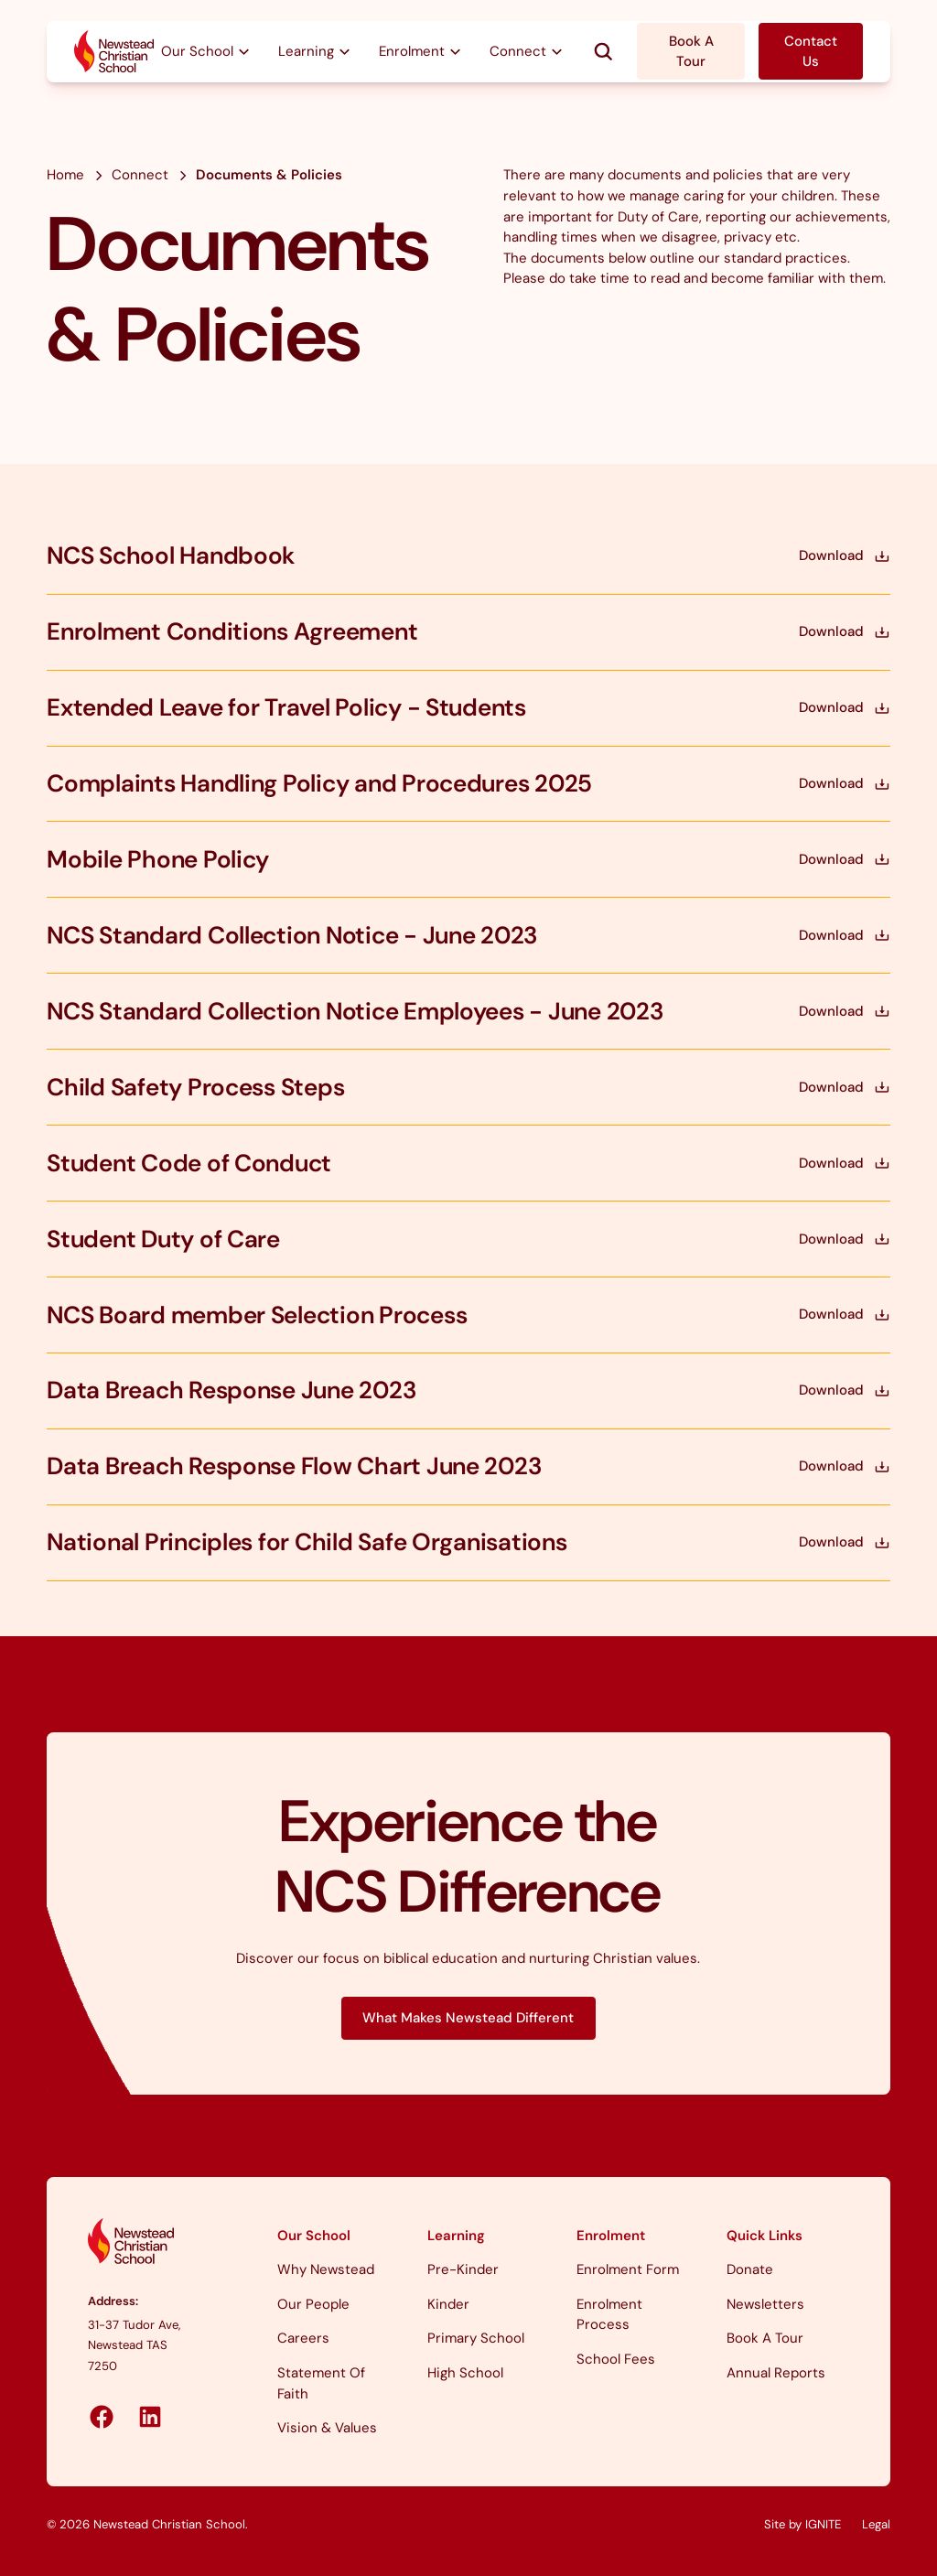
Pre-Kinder (463, 2269)
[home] (114, 51)
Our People (313, 2304)
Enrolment (610, 2235)
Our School (313, 2235)
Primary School (475, 2338)
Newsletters (765, 2304)
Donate (750, 2269)
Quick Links (764, 2235)
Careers (303, 2338)
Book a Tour (765, 2338)
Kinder (448, 2304)
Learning (456, 2235)
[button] (206, 52)
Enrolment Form (627, 2269)
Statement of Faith (321, 2383)
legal (876, 2524)
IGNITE (823, 2524)
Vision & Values (327, 2428)
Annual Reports (776, 2373)
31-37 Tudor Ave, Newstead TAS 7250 (134, 2345)
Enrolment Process (609, 2314)
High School (465, 2373)
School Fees (615, 2359)
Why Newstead (325, 2269)
